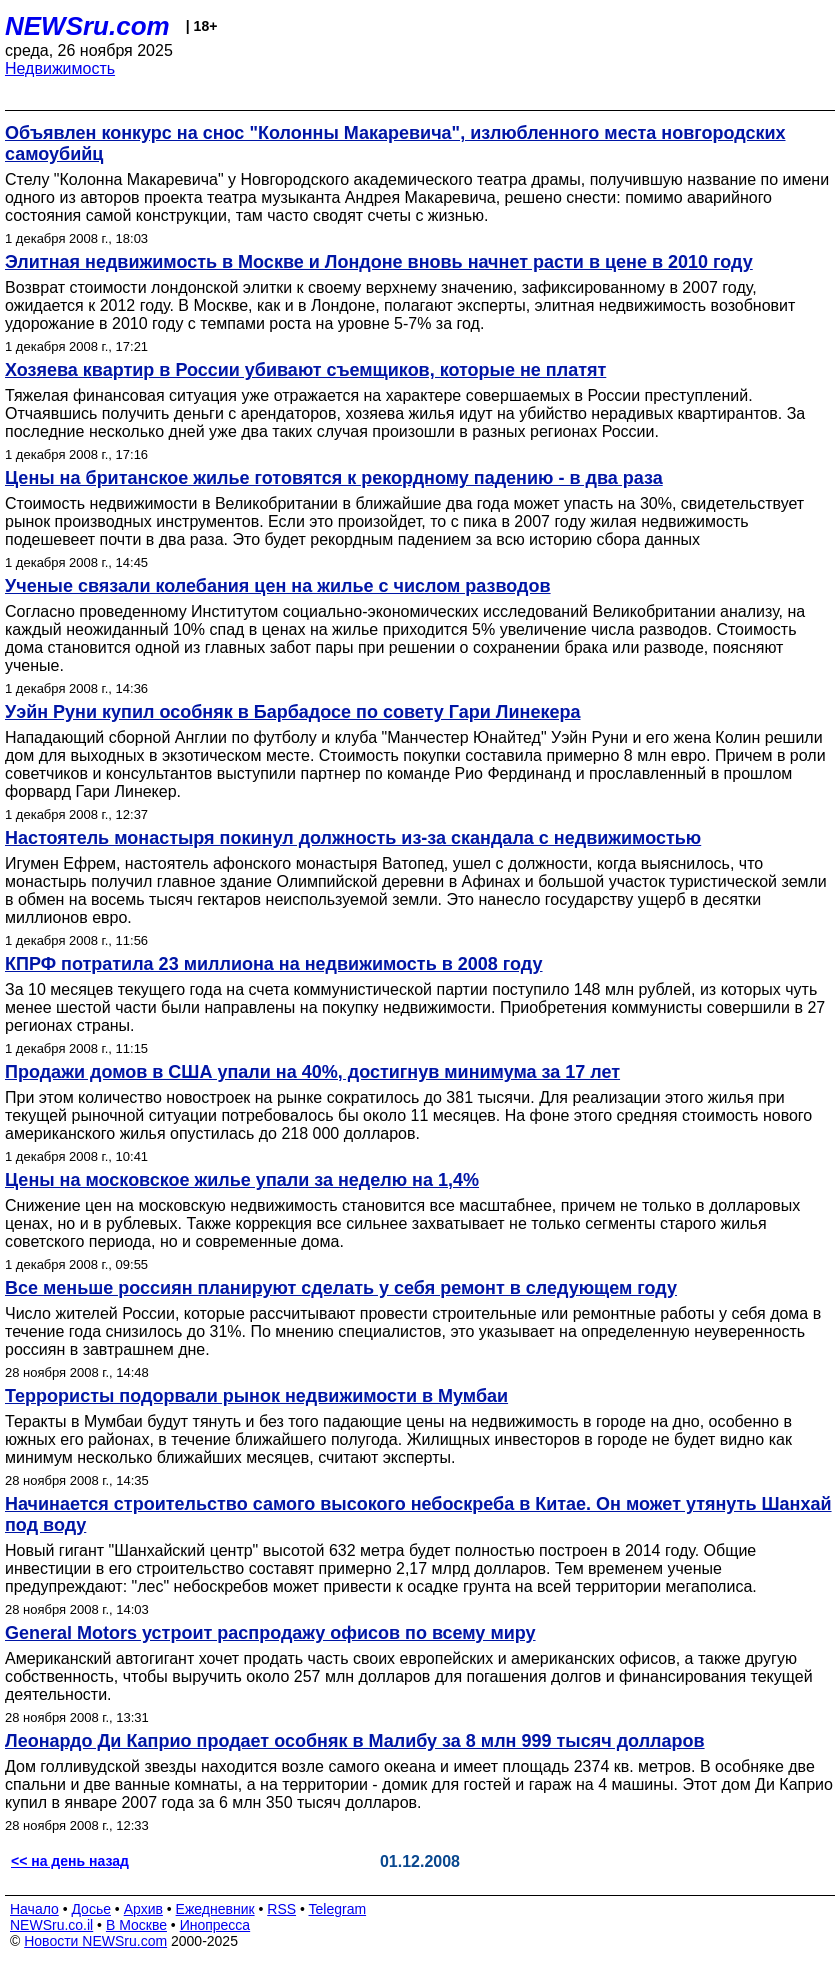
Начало (34, 1909)
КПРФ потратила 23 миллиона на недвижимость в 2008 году (274, 964)
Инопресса (215, 1925)
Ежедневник (215, 1909)
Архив (143, 1909)
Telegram (338, 1909)
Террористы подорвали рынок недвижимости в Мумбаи (256, 1396)
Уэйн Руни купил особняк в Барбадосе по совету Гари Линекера (292, 712)
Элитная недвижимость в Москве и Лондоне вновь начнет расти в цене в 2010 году (379, 262)
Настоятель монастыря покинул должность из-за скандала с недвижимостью (353, 838)
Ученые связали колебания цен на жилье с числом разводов (278, 586)
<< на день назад (70, 1861)
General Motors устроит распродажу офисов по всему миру (270, 1633)
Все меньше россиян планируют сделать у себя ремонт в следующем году (341, 1288)
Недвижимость (60, 68)
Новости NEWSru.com (95, 1941)
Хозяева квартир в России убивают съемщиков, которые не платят (305, 370)
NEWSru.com (87, 26)
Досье (91, 1909)
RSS (281, 1909)
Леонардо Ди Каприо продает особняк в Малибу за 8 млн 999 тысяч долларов (355, 1741)
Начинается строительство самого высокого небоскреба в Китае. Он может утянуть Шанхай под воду (418, 1514)
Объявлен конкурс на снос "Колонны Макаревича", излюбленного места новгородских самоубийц (395, 143)
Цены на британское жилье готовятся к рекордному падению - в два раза (334, 478)
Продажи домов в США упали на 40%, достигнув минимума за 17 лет (312, 1072)
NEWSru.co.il (51, 1925)
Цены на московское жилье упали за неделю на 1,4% (242, 1180)
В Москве (136, 1925)
